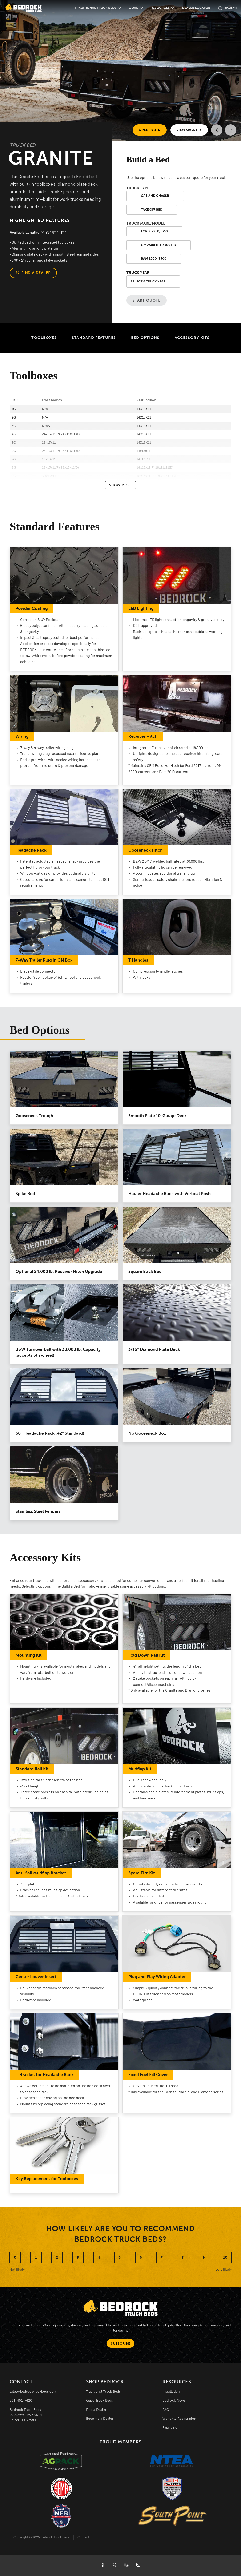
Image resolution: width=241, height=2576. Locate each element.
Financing (169, 2428)
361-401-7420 (21, 2401)
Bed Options (145, 337)
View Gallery (189, 130)
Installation (171, 2392)
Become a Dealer (99, 2419)
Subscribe (120, 2344)
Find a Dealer (33, 272)
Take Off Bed (151, 210)
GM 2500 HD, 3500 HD (158, 245)
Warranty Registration (179, 2419)
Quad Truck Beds (99, 2401)
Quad (133, 8)
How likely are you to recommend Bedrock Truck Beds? (120, 2234)
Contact (83, 2537)
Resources (160, 8)
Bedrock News (173, 2401)
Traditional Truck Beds (95, 8)
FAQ (165, 2410)
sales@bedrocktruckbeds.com (33, 2392)
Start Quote (147, 300)
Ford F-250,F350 (154, 231)
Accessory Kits (192, 337)
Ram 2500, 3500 (153, 259)
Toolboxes (44, 337)
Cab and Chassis (155, 196)
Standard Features (94, 337)
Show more (120, 485)
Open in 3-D (150, 130)
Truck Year (137, 272)
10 (225, 2257)
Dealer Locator (196, 8)
